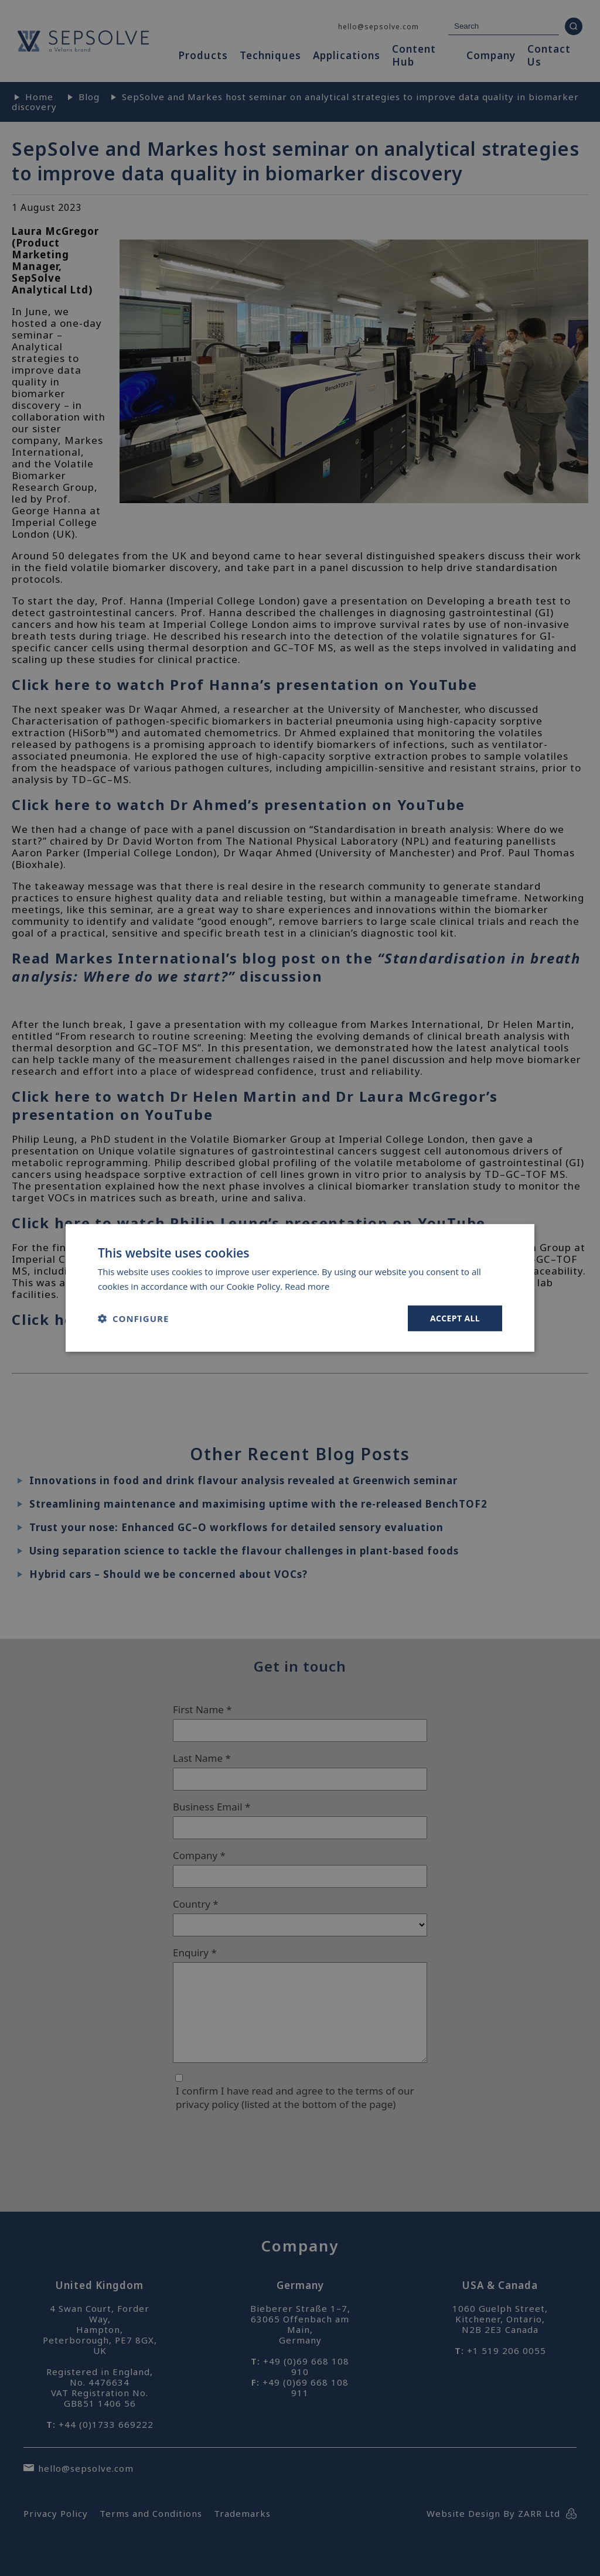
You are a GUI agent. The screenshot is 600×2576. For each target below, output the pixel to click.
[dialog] (300, 1288)
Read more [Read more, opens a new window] (307, 1286)
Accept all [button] (455, 1318)
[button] (133, 1318)
